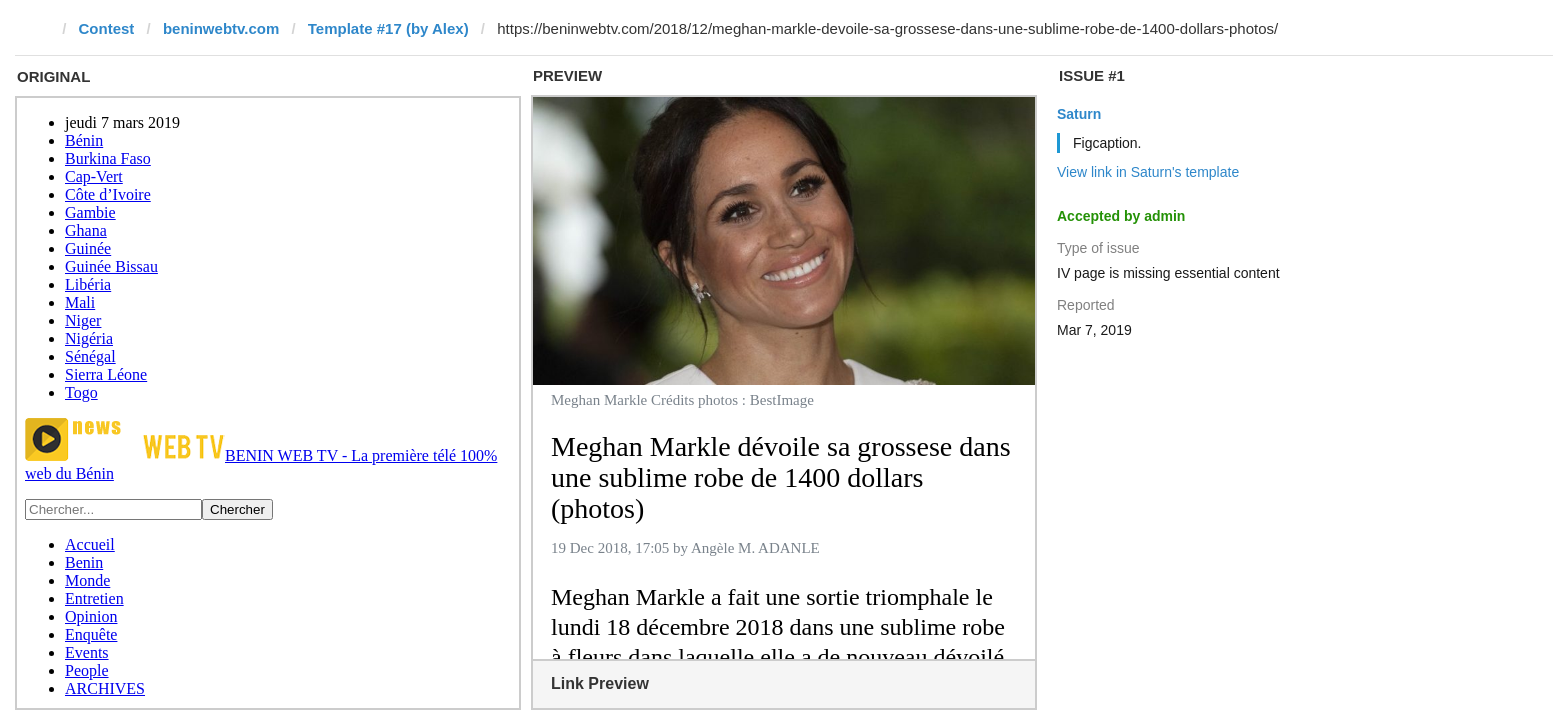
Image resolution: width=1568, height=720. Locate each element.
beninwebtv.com (221, 28)
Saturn (1079, 114)
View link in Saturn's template (1148, 172)
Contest (107, 28)
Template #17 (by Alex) (388, 28)
